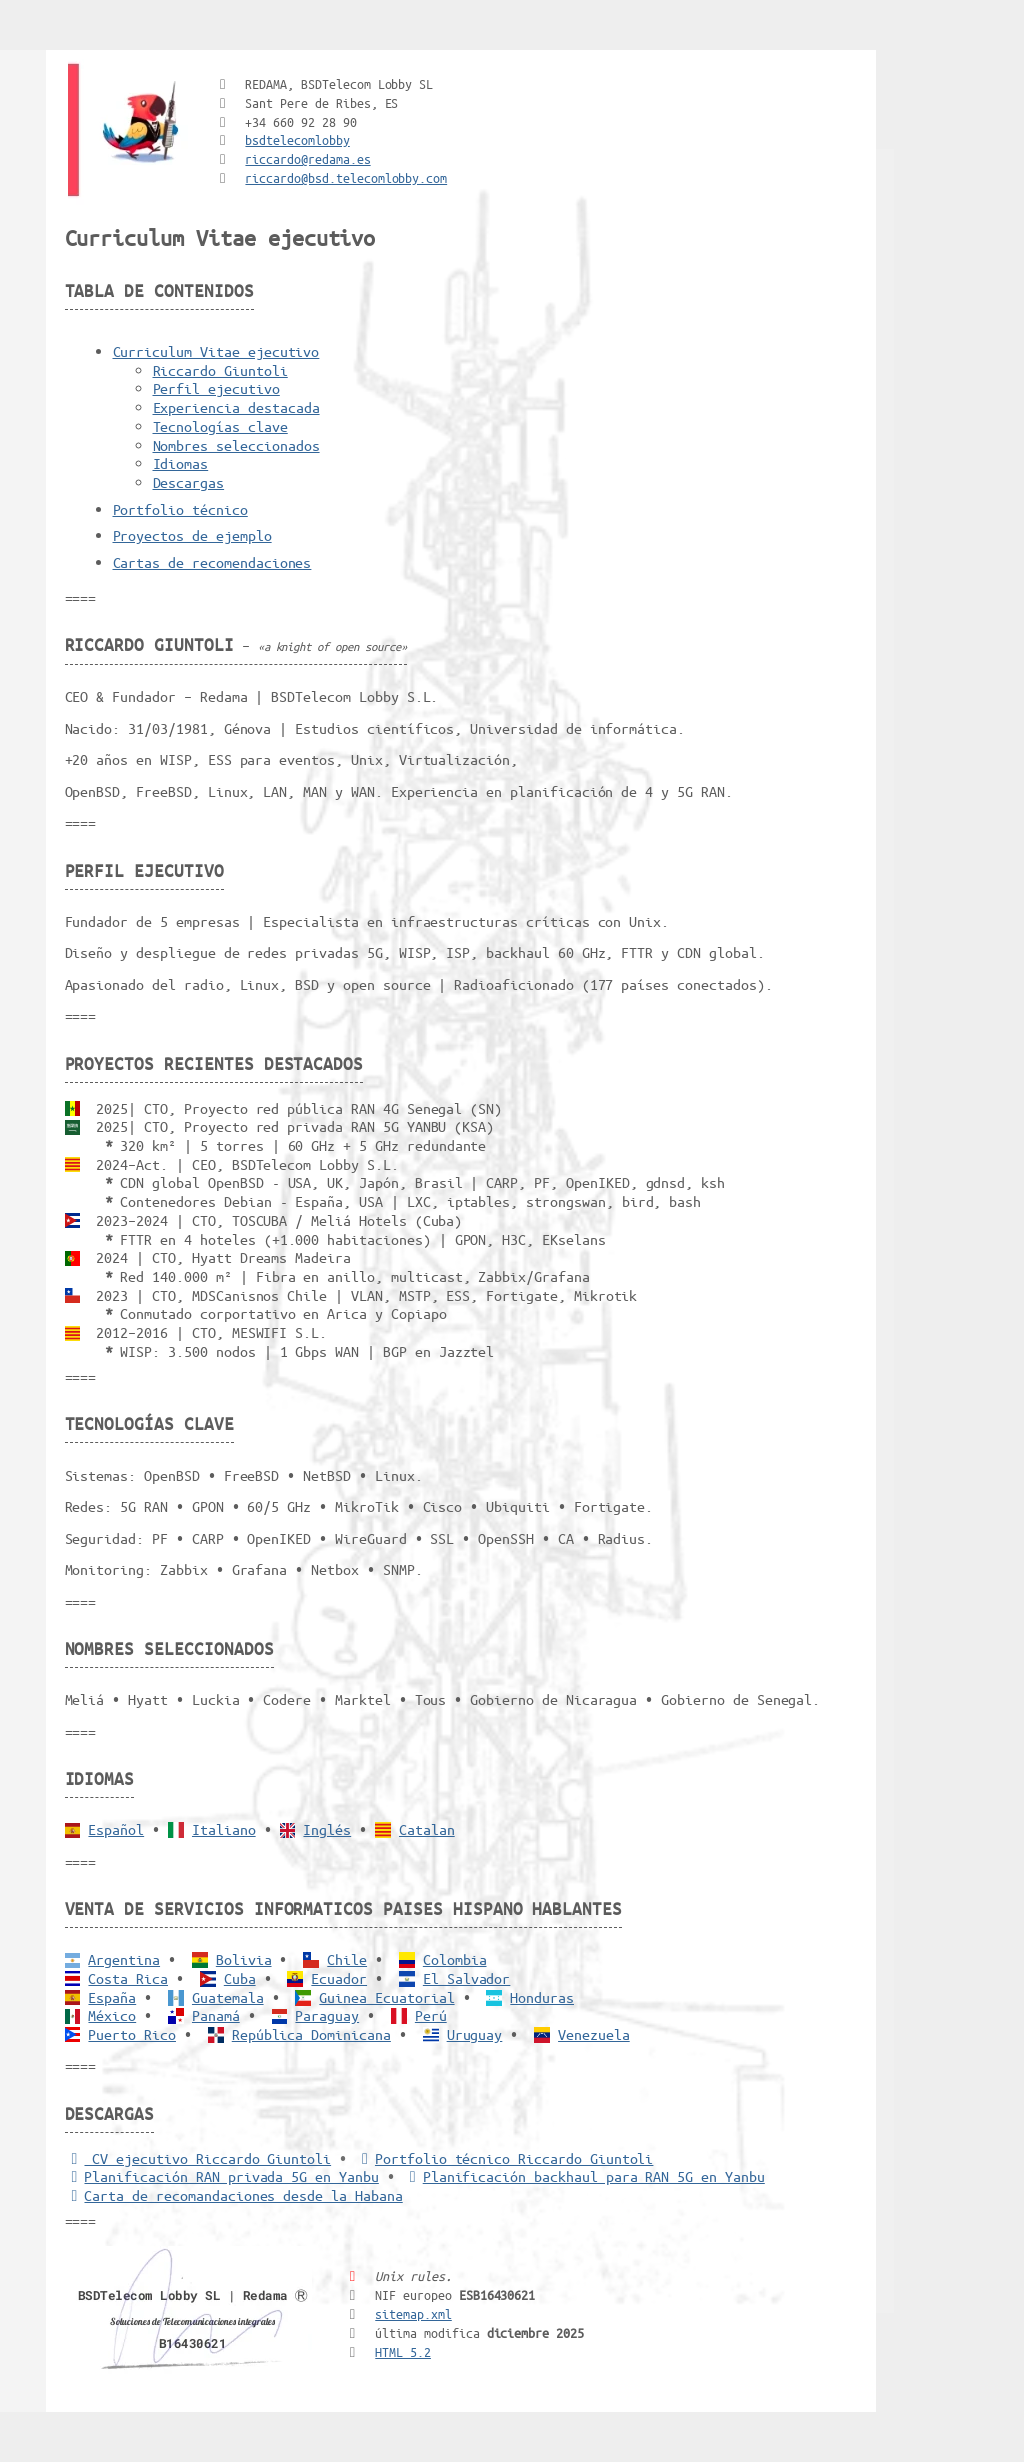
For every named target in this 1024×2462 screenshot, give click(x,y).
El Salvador (467, 1978)
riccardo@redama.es (307, 158)
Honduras (542, 1997)
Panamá (216, 2015)
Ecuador (339, 1978)
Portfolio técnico (180, 509)
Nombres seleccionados (236, 445)
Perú (431, 2015)
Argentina (124, 1959)
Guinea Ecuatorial (386, 1997)
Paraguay (327, 2015)
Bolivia (244, 1959)
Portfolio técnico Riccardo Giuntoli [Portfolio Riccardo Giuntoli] (504, 2158)
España (112, 1997)
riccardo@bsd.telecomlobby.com (346, 177)
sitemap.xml (413, 2313)
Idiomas (181, 463)
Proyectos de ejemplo (192, 535)
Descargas (189, 482)
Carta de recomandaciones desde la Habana (234, 2195)
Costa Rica (128, 1978)
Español (116, 1829)
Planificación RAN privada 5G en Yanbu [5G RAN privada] (222, 2176)
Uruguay (475, 2034)
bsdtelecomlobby (297, 139)
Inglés (327, 1829)
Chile (347, 1959)
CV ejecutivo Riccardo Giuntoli (198, 2158)
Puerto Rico (132, 2034)
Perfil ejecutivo (216, 388)
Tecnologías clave (220, 426)
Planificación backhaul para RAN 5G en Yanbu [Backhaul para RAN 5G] (584, 2176)
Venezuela (594, 2034)
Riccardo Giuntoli (220, 370)
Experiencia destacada (236, 407)
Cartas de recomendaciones (212, 562)
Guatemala (228, 1997)
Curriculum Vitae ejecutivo (216, 351)
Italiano (224, 1829)
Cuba (240, 1978)
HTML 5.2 (403, 2351)
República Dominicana (311, 2034)
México (112, 2015)
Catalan (427, 1829)
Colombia (455, 1959)
